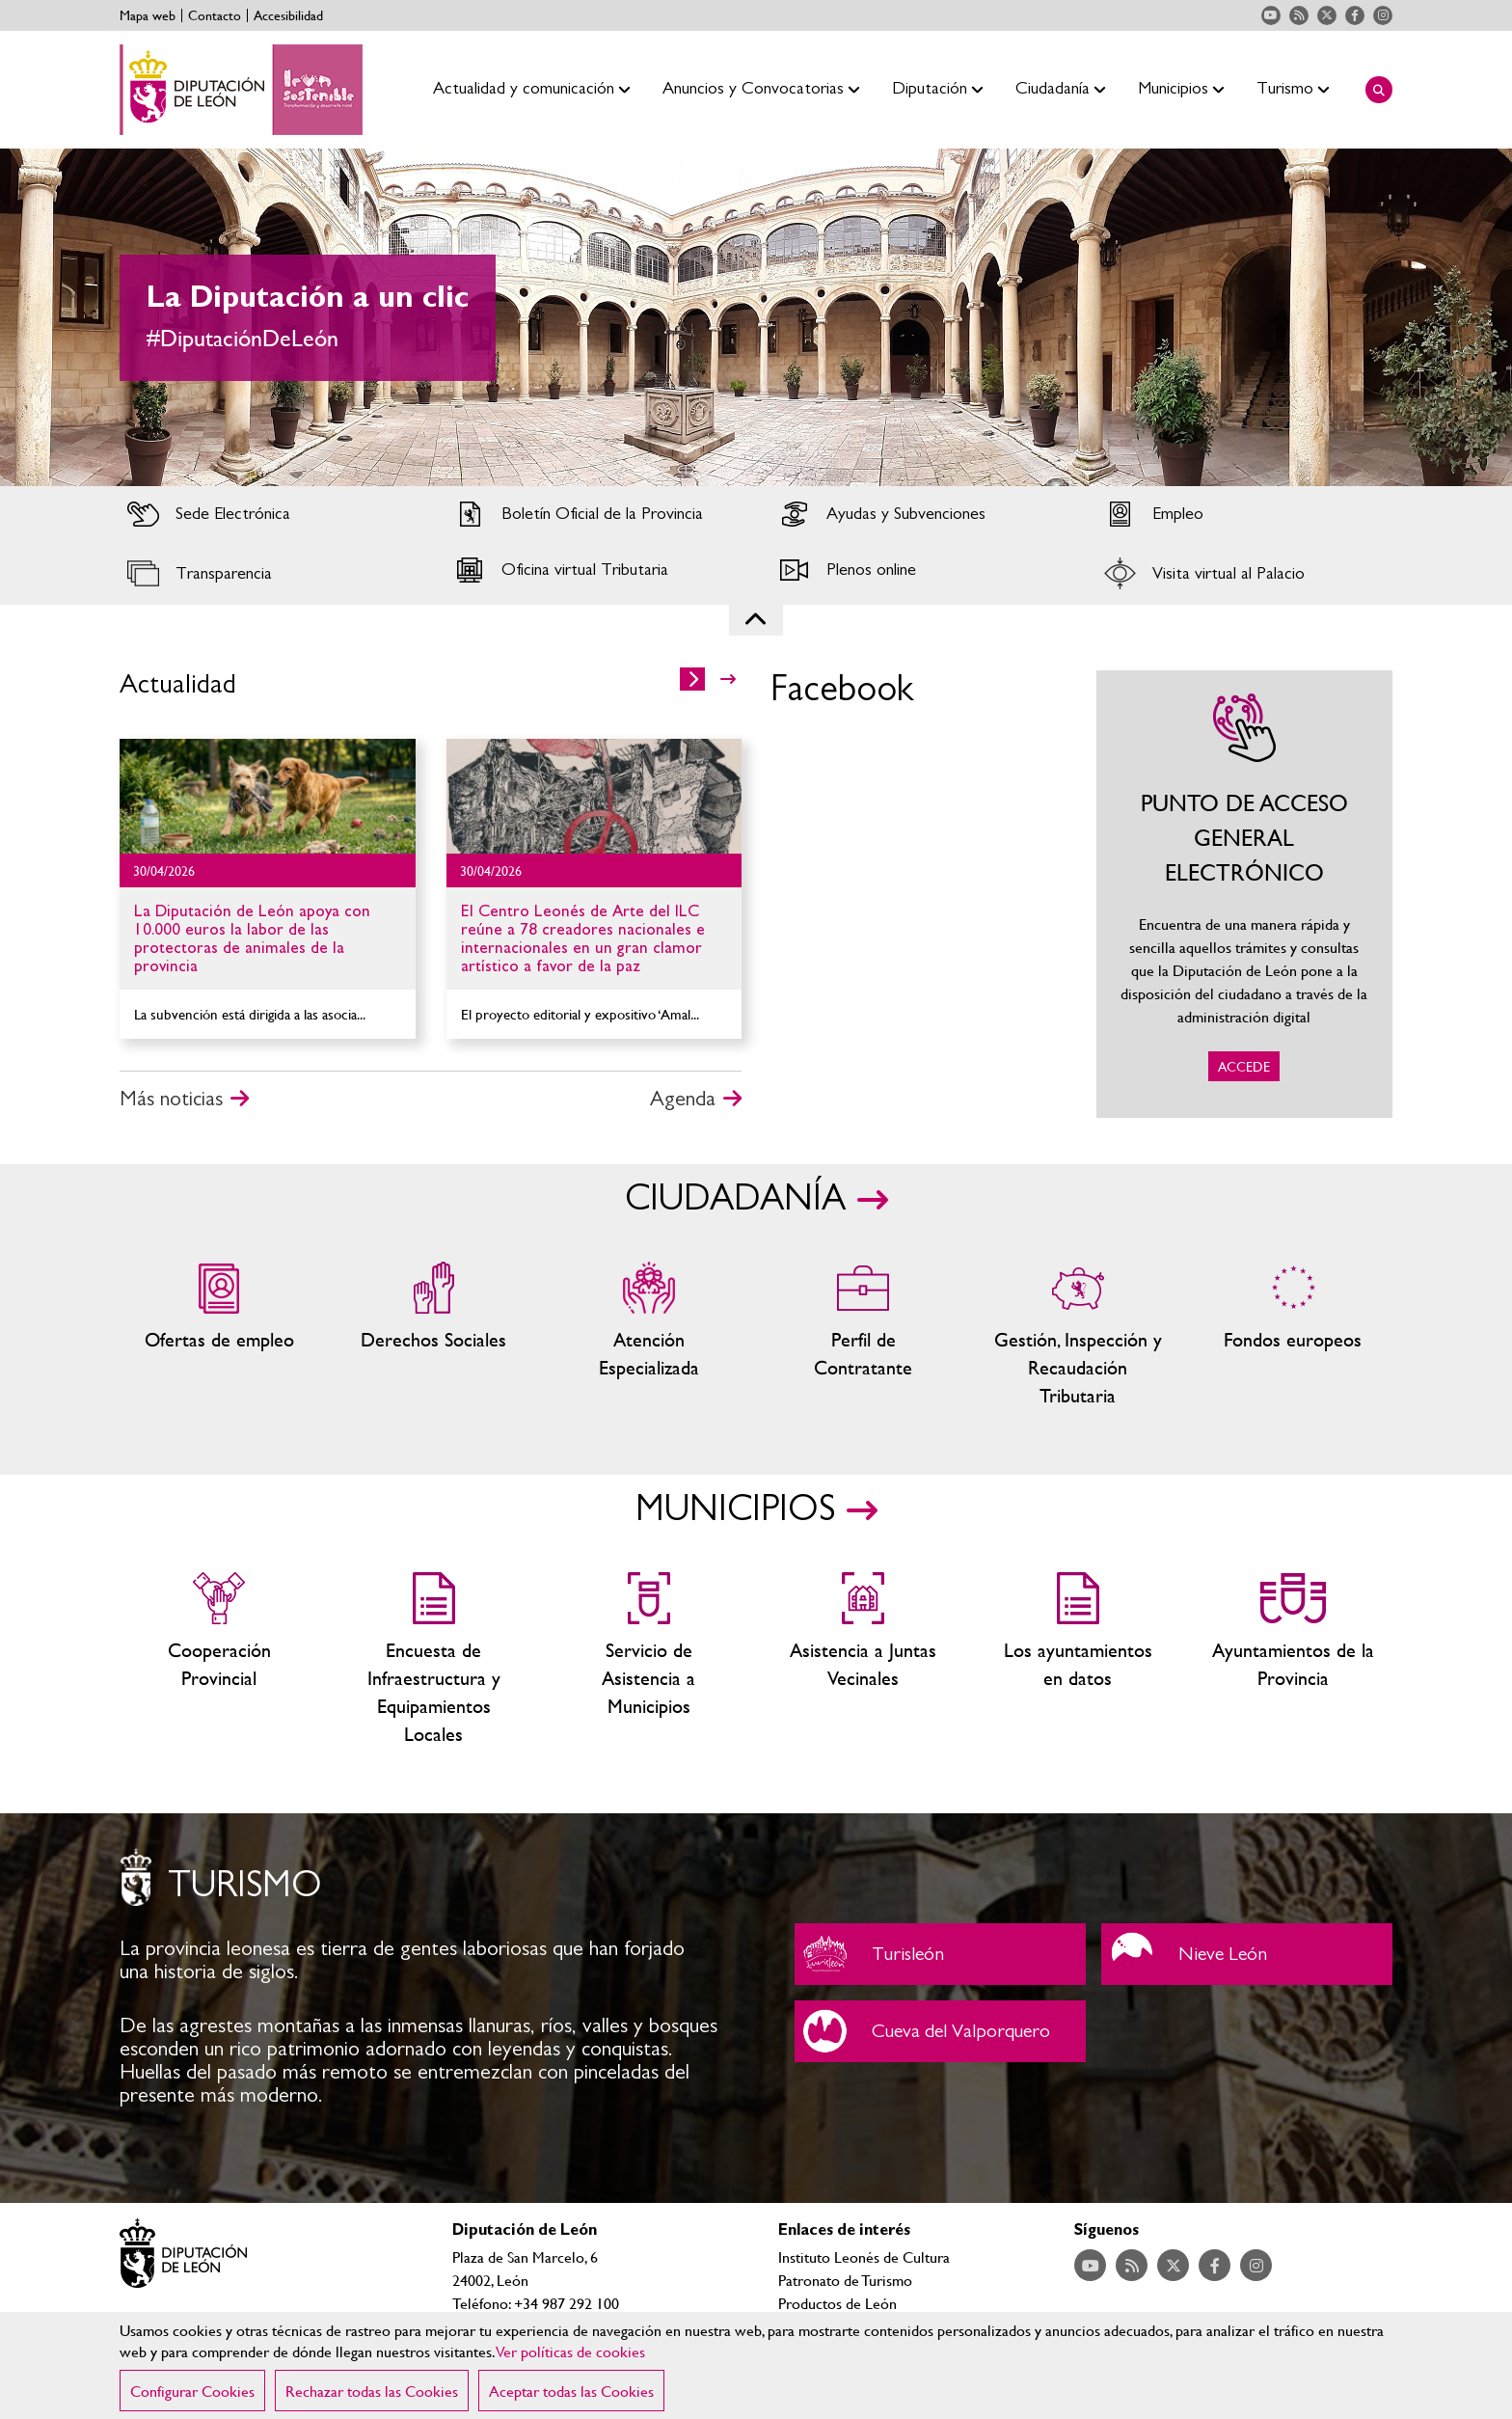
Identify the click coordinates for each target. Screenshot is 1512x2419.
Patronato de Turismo (845, 2280)
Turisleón (940, 1954)
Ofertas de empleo (219, 1335)
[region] (756, 2365)
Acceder (268, 514)
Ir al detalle (268, 796)
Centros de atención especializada (648, 1335)
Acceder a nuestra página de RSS (1299, 15)
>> (728, 679)
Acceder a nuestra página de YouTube (1271, 15)
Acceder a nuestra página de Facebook (1354, 15)
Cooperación (219, 1660)
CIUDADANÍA (735, 1199)
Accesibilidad (288, 15)
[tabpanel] (756, 317)
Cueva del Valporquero (940, 2031)
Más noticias (171, 1098)
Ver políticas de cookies (571, 2351)
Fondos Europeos (1292, 1335)
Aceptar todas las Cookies (571, 2390)
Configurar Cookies (192, 2390)
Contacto (214, 15)
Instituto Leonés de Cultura (864, 2256)
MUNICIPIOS (735, 1509)
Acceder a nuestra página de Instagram (1382, 15)
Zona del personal (863, 1335)
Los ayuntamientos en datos (1078, 1660)
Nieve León (1246, 1954)
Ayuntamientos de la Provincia (1292, 1660)
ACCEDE (1244, 894)
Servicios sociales (434, 1335)
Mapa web (148, 15)
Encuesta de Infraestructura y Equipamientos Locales (434, 1660)
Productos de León (837, 2303)
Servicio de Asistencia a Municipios (648, 1660)
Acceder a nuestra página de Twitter (1326, 15)
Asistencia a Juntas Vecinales (863, 1660)
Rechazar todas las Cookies (371, 2390)
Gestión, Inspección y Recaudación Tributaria (1078, 1335)
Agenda (683, 1098)
